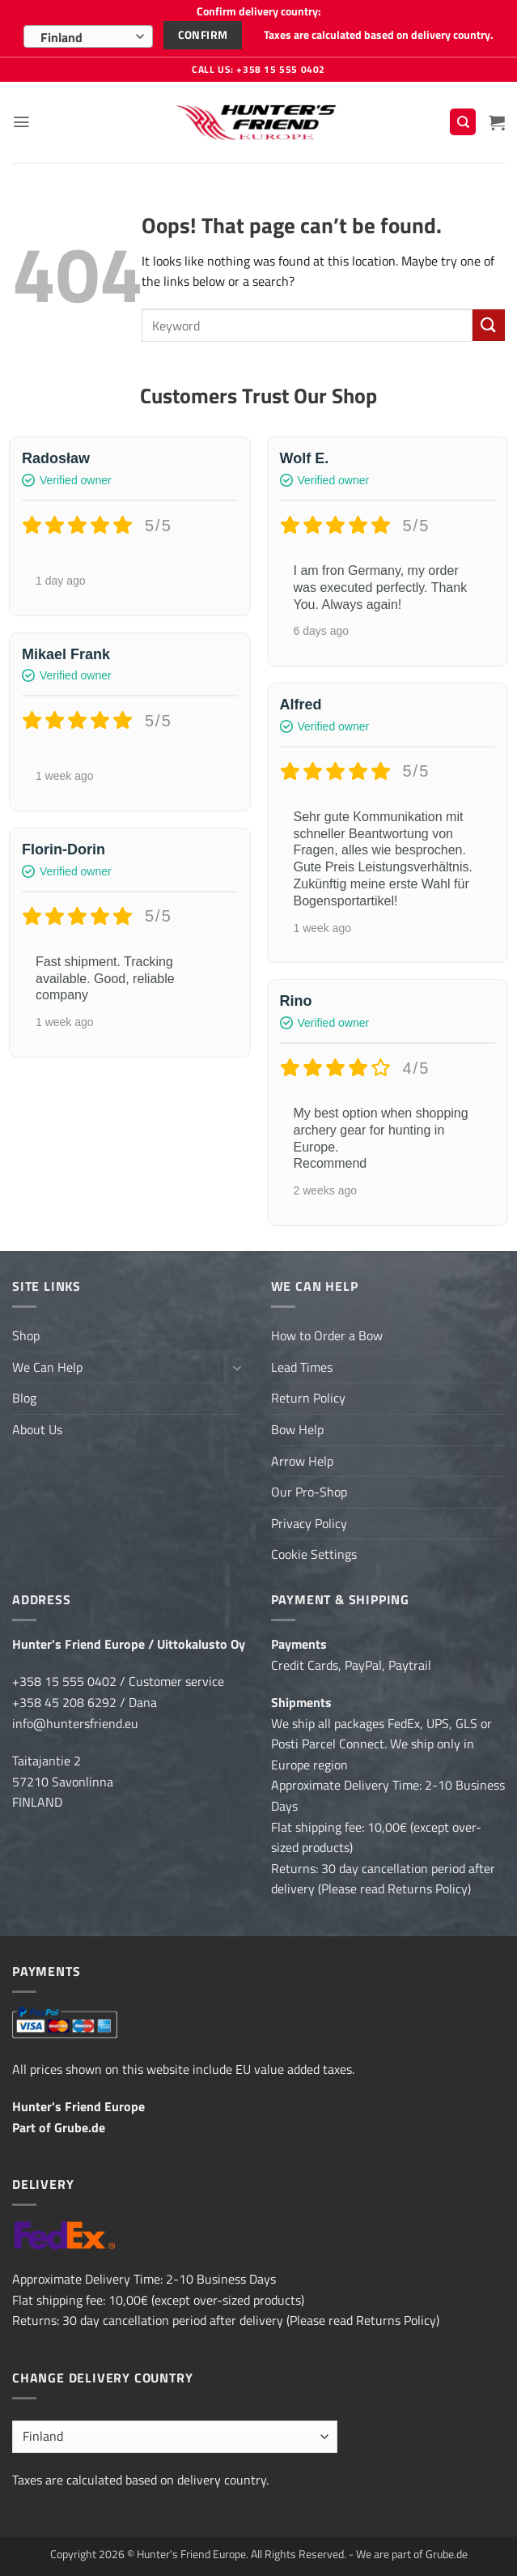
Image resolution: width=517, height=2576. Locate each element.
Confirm (203, 35)
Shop (26, 1335)
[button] (22, 121)
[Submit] (489, 324)
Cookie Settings (314, 1554)
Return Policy (308, 1397)
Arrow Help (302, 1460)
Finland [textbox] (61, 37)
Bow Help (297, 1428)
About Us (37, 1428)
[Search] (463, 122)
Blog (24, 1397)
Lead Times (302, 1366)
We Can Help (47, 1366)
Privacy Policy (309, 1522)
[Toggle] (237, 1367)
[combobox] (88, 36)
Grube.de (79, 2126)
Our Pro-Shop (309, 1491)
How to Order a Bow (327, 1335)
